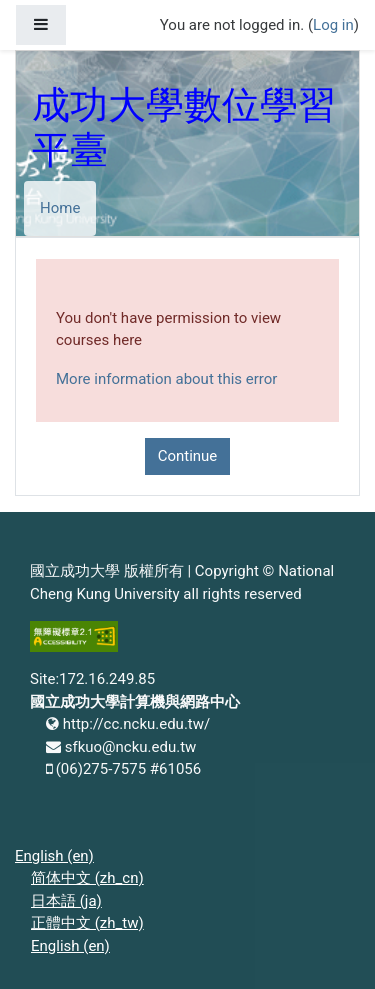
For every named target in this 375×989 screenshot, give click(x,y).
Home (60, 208)
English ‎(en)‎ (54, 856)
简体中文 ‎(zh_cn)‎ (87, 878)
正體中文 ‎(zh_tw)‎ (87, 923)
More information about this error (166, 379)
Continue (188, 456)
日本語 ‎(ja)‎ (66, 901)
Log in (333, 25)
